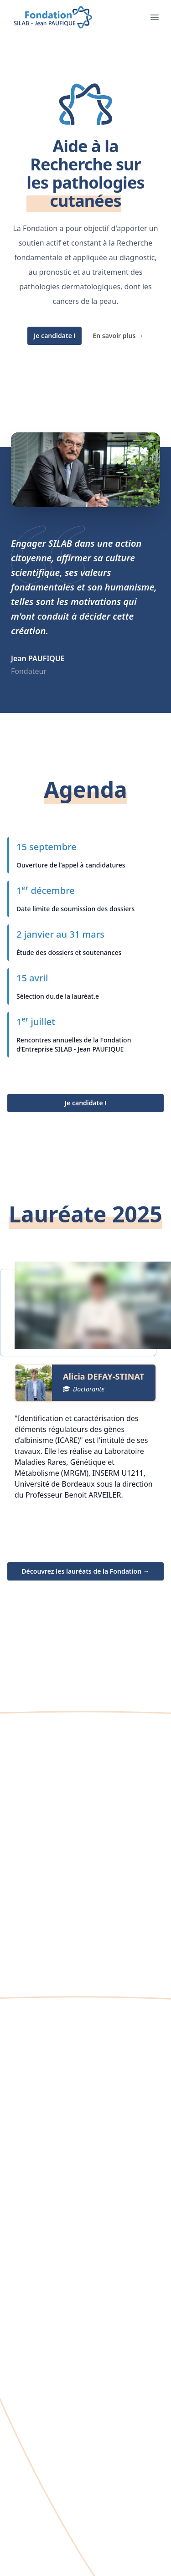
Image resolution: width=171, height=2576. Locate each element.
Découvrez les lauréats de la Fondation (85, 1571)
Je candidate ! (54, 335)
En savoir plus (118, 335)
